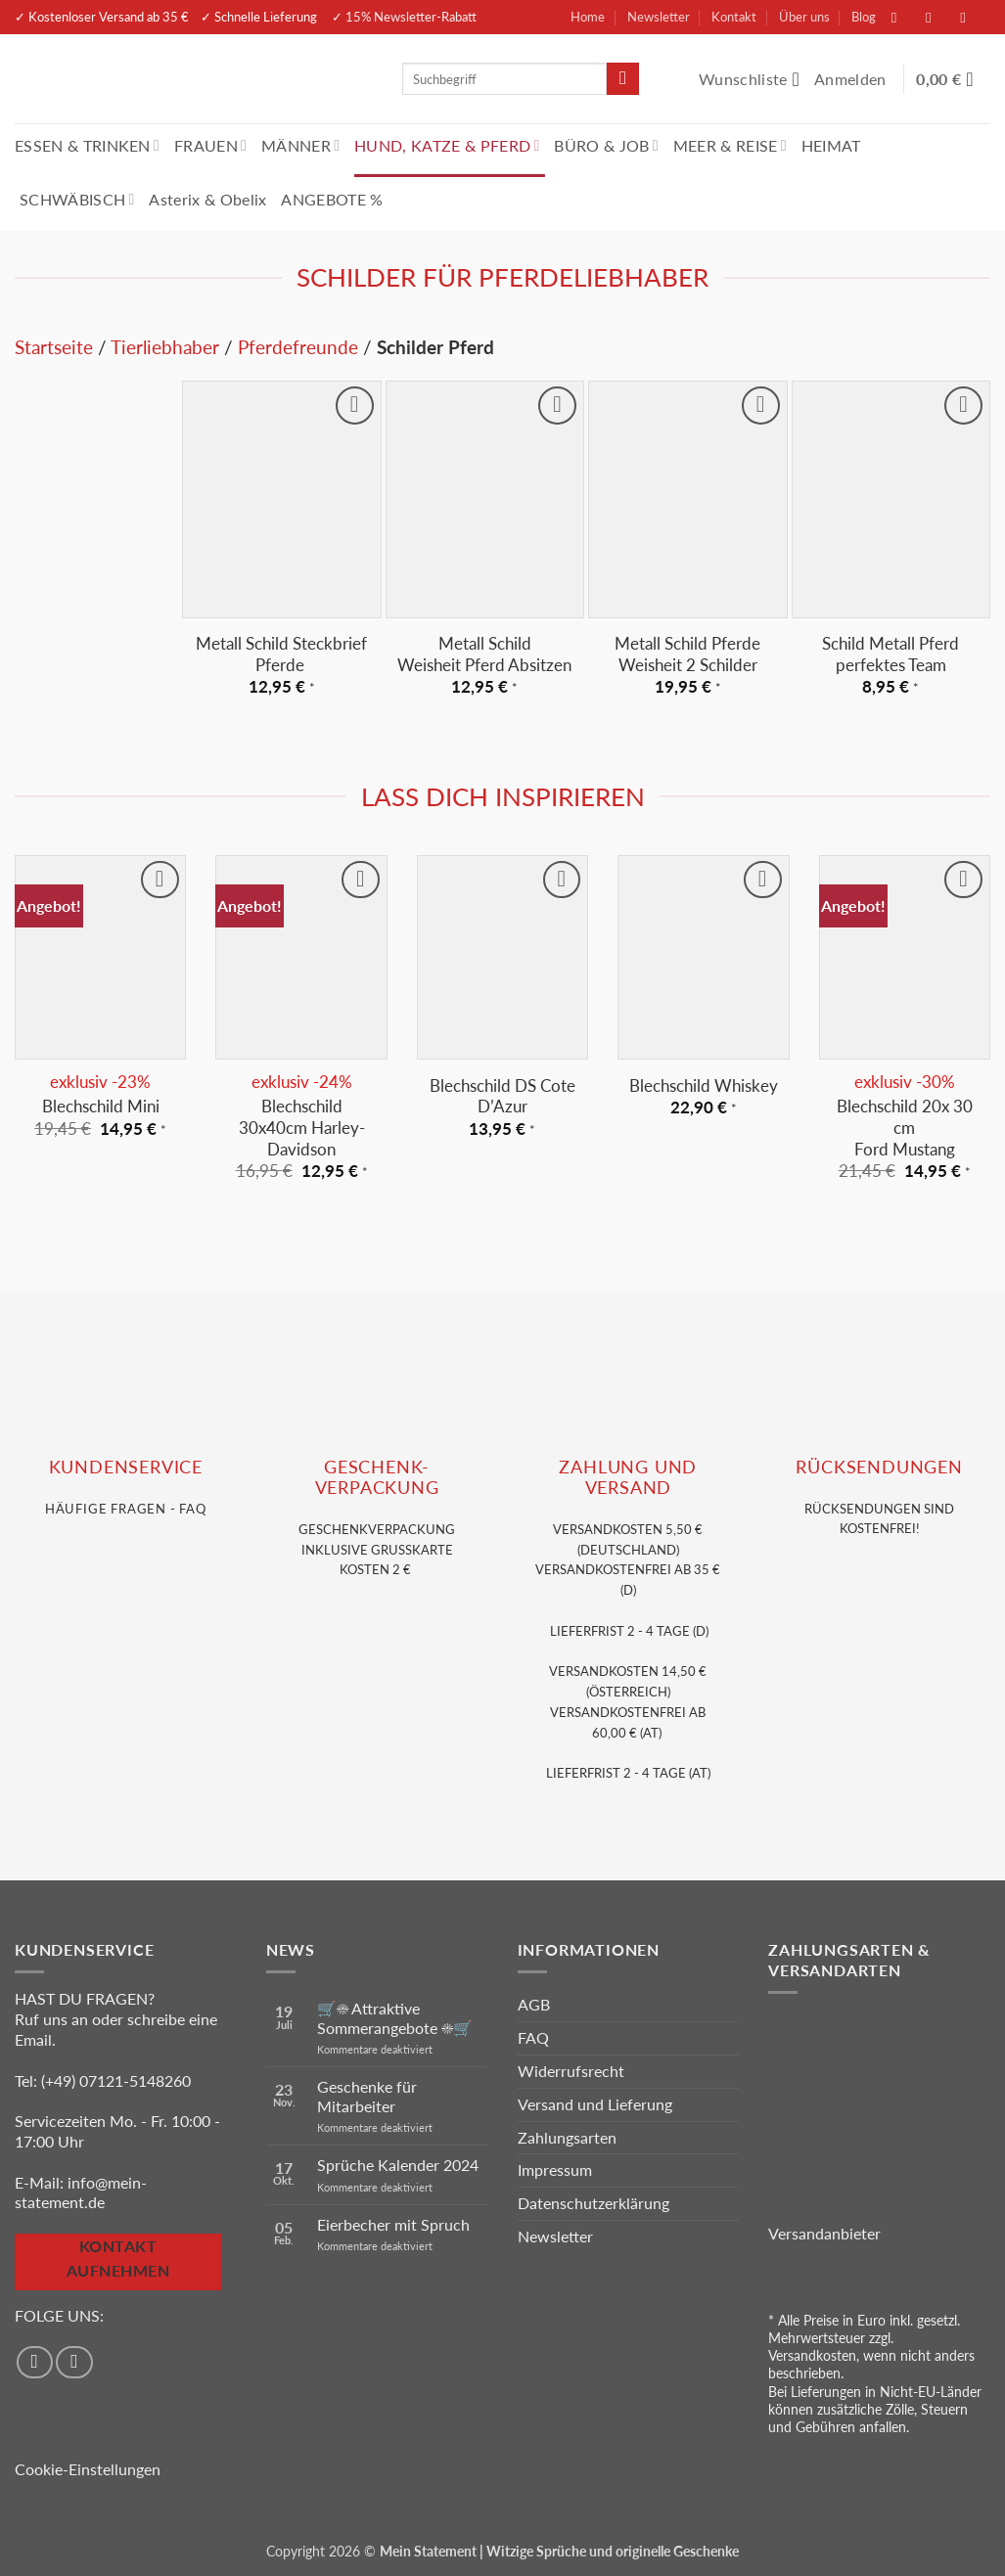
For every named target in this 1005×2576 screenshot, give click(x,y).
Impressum (555, 2169)
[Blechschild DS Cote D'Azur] (502, 958)
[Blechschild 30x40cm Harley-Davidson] (301, 958)
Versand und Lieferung (595, 2104)
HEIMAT (831, 145)
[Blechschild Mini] (100, 958)
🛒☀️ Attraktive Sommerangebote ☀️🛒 (395, 2017)
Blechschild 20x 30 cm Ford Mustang (905, 1127)
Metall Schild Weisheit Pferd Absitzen (484, 654)
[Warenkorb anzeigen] (953, 79)
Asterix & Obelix (207, 199)
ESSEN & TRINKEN (87, 145)
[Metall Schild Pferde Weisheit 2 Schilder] (687, 499)
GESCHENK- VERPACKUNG (377, 1477)
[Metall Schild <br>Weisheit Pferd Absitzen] (485, 499)
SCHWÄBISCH (77, 199)
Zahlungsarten (567, 2137)
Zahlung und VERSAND (628, 1477)
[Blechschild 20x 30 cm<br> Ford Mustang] (904, 958)
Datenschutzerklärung (593, 2202)
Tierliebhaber (165, 347)
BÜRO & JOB (606, 145)
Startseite (54, 347)
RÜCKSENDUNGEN (879, 1467)
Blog (863, 16)
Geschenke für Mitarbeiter (367, 2095)
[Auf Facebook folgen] (904, 17)
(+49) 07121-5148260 (116, 2080)
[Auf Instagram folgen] (938, 17)
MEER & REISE (730, 145)
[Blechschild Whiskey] (703, 958)
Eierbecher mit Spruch (393, 2224)
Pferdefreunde (298, 347)
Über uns (804, 16)
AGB (534, 2004)
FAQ (533, 2037)
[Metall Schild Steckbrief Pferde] (281, 499)
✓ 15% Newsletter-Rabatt (404, 16)
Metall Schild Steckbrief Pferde (281, 654)
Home (588, 16)
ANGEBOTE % (332, 199)
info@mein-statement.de (81, 2192)
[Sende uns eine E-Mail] (972, 17)
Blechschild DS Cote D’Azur (502, 1096)
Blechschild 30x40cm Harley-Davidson (302, 1127)
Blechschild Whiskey (703, 1085)
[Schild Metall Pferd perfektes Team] (891, 499)
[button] (852, 79)
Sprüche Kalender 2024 (398, 2164)
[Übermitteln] (623, 79)
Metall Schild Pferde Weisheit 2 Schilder (687, 654)
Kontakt (733, 16)
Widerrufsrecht (571, 2070)
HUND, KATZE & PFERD (446, 145)
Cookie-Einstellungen (87, 2469)
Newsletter (658, 16)
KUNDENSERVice (126, 1467)
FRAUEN (210, 145)
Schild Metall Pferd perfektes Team (890, 654)
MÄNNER (300, 145)
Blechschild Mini (101, 1106)
